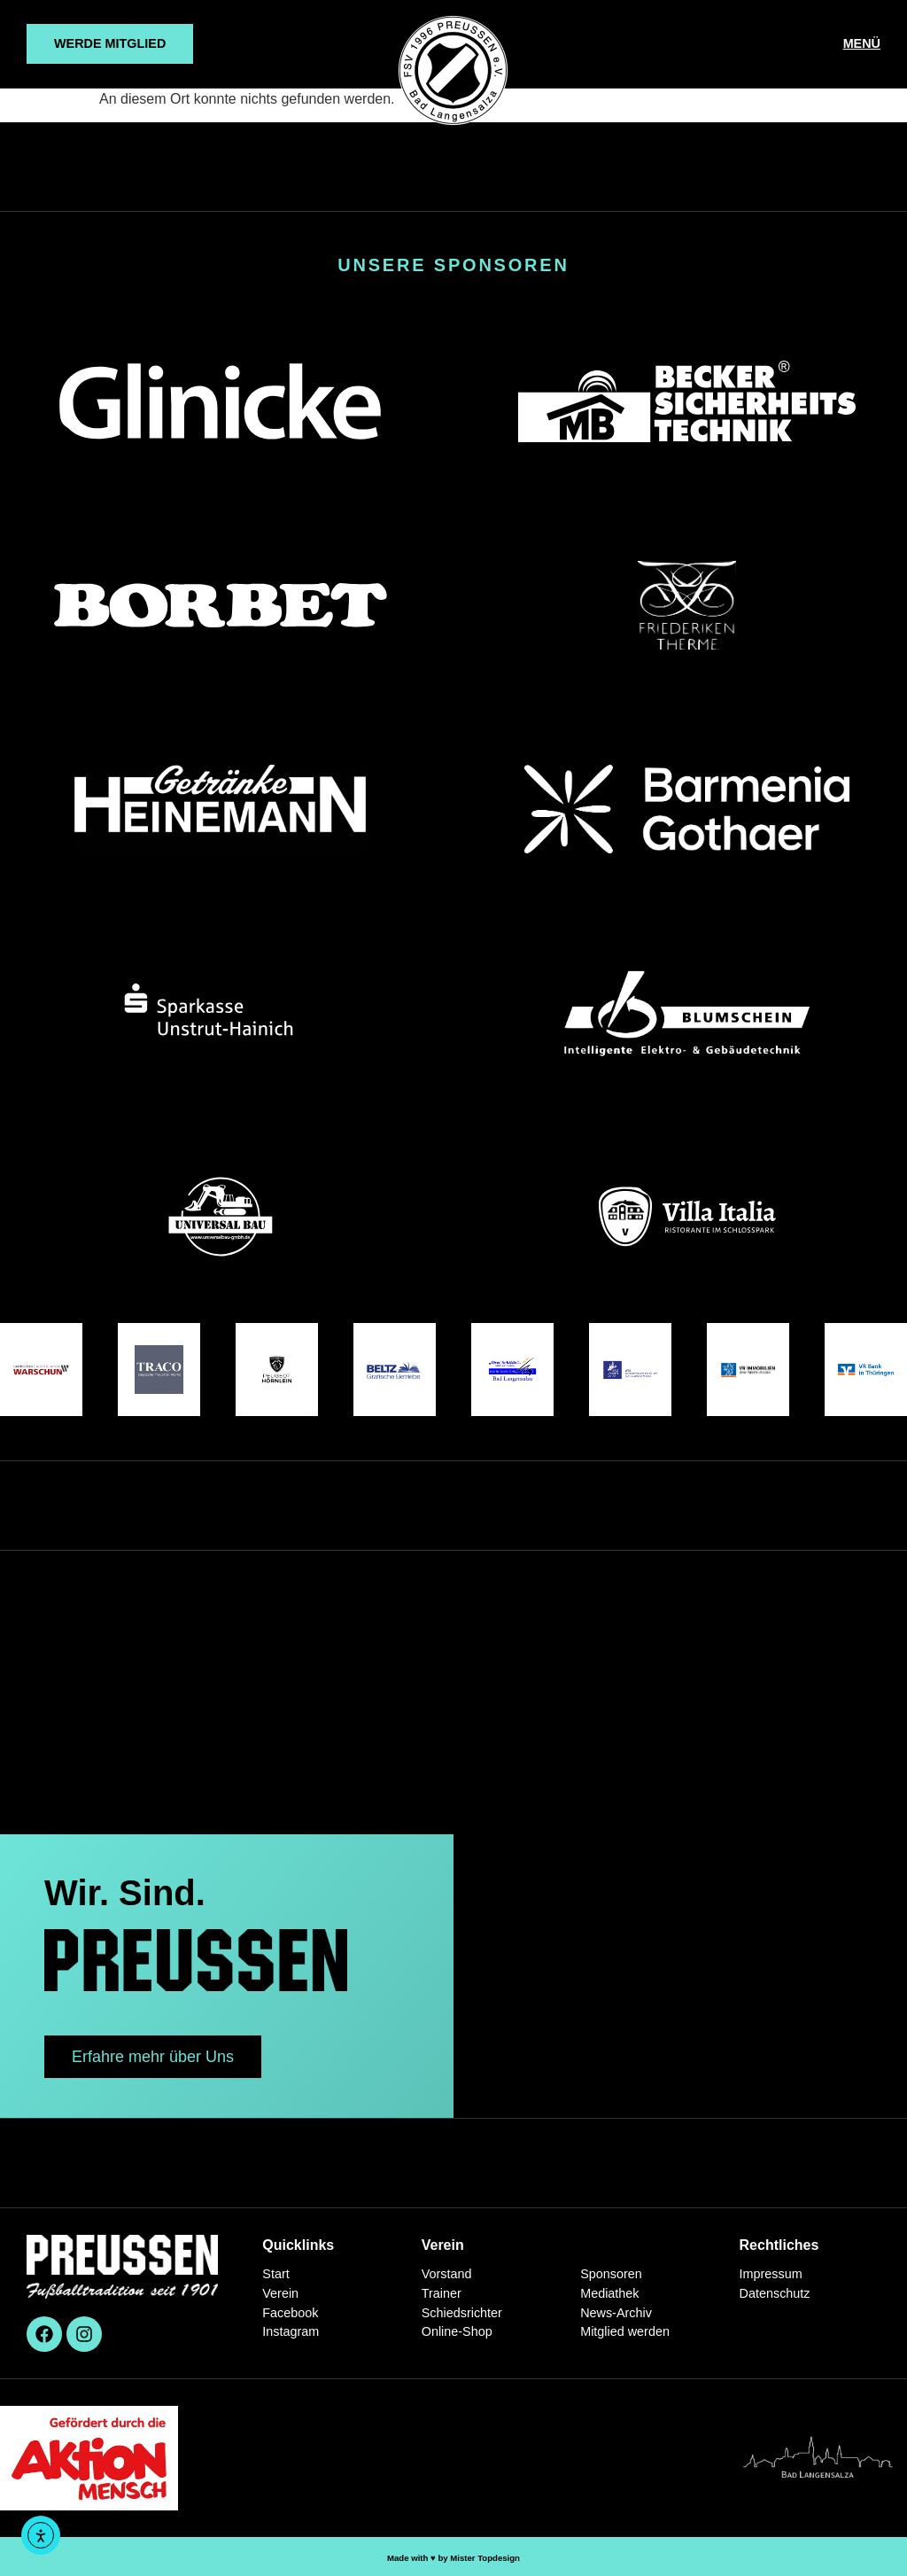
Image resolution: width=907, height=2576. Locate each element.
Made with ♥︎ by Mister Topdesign (453, 2558)
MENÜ (861, 43)
